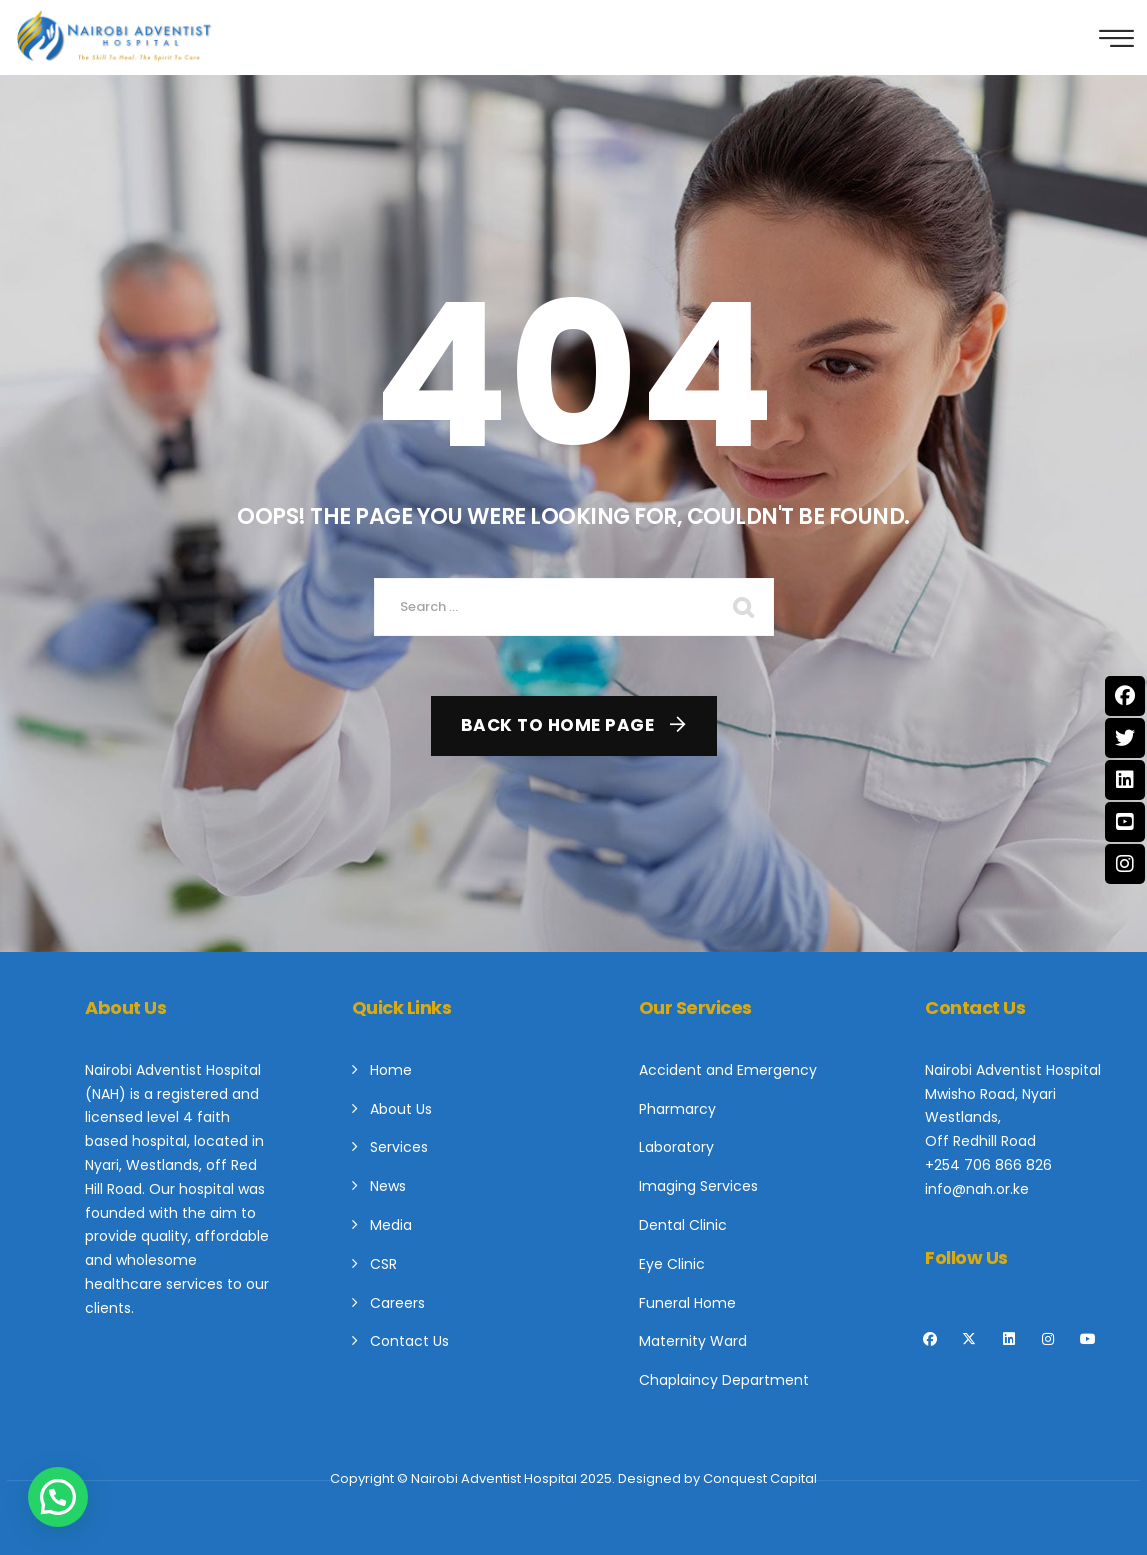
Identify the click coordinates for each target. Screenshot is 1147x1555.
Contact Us (409, 1341)
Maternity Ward (693, 1341)
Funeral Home (687, 1303)
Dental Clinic (683, 1225)
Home (391, 1070)
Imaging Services (698, 1186)
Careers (397, 1303)
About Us (401, 1109)
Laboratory (676, 1147)
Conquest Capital (760, 1478)
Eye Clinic (672, 1264)
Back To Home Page (558, 725)
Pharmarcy (677, 1109)
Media (391, 1225)
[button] (58, 1497)
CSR (383, 1264)
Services (399, 1147)
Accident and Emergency (728, 1070)
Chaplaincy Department (724, 1380)
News (388, 1186)
